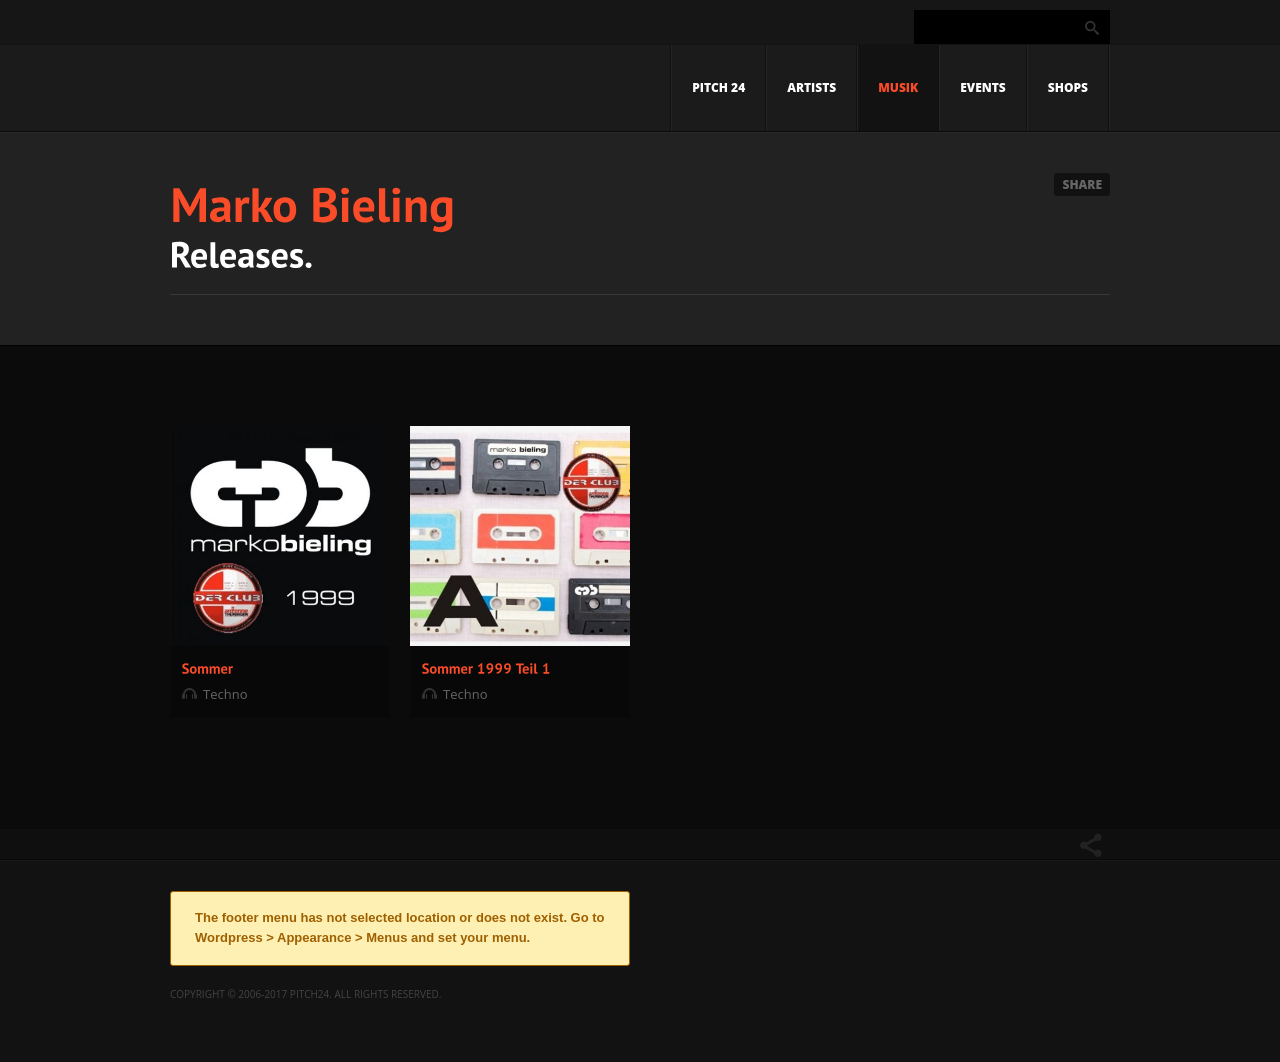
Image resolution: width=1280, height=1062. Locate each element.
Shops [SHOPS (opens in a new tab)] (1068, 87)
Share (1082, 184)
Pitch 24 (718, 87)
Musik (898, 87)
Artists (811, 87)
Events (983, 87)
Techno (225, 694)
